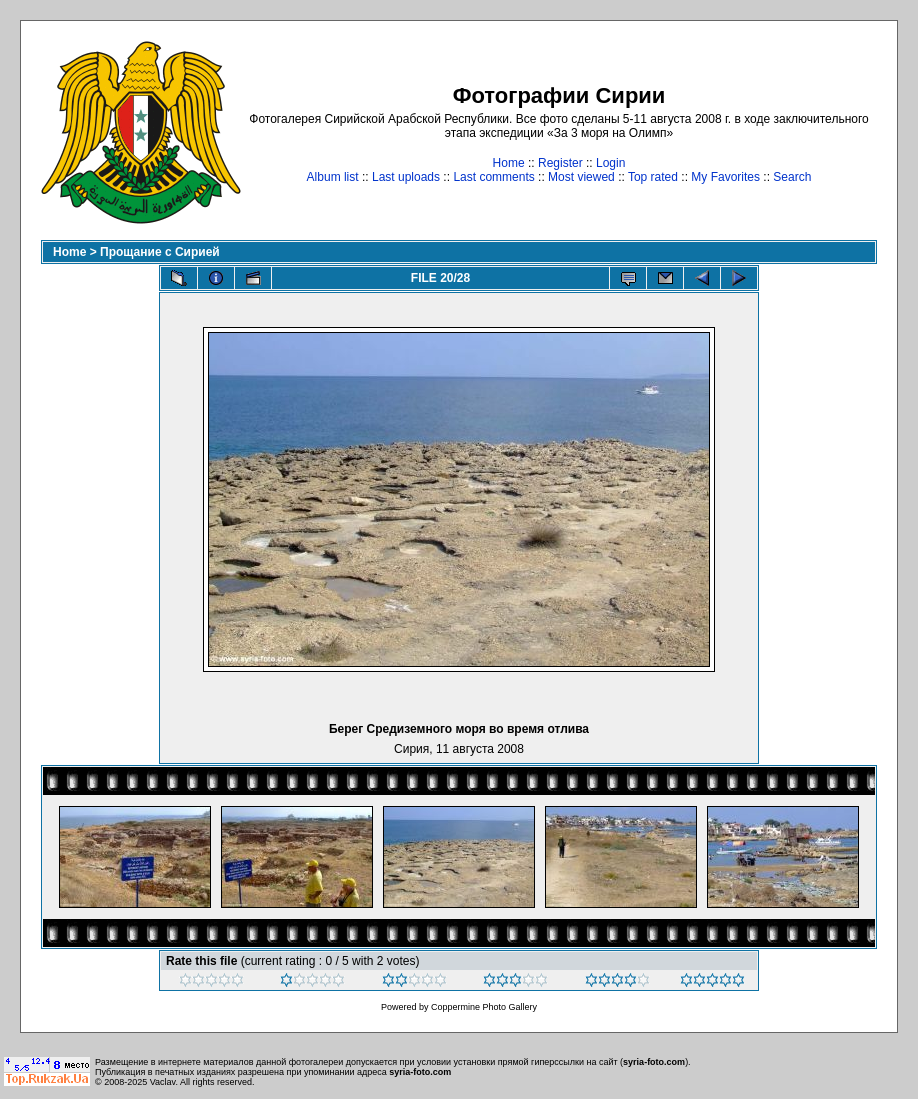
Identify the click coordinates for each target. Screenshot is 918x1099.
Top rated (653, 177)
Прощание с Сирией (160, 252)
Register (560, 163)
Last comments (493, 177)
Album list (333, 177)
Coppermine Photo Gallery (484, 1007)
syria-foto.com (654, 1062)
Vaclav (163, 1082)
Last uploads (406, 177)
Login (610, 163)
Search (792, 177)
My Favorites (725, 177)
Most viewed (581, 177)
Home (509, 163)
